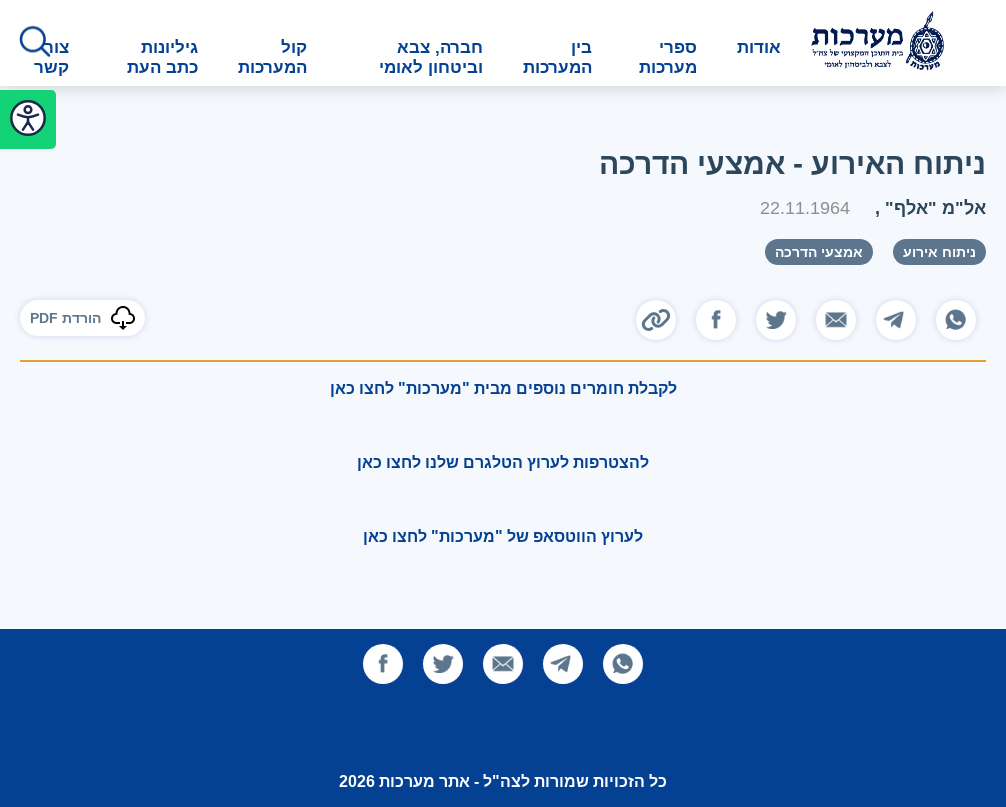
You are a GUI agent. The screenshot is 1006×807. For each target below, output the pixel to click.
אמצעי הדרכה (819, 252)
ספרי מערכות (668, 57)
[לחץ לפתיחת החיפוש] (35, 43)
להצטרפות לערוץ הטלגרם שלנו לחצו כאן (503, 462)
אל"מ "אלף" (933, 207)
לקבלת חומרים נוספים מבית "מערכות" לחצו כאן (503, 388)
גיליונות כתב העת (162, 57)
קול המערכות (272, 57)
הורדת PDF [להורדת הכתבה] (82, 318)
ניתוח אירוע (939, 252)
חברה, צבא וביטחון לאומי (431, 57)
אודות (759, 47)
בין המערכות (557, 57)
